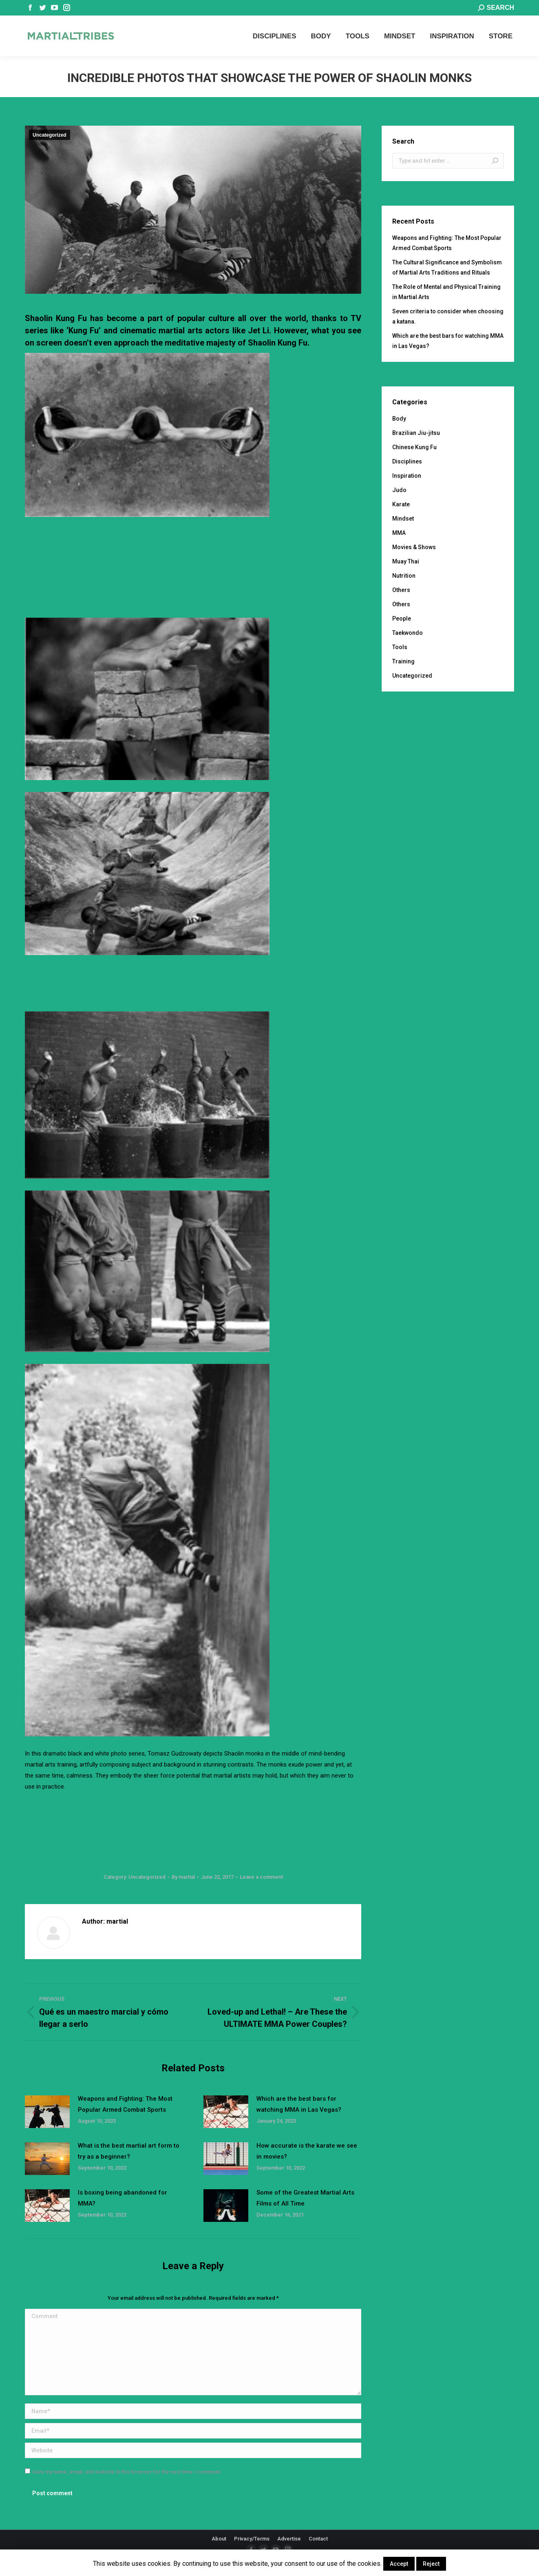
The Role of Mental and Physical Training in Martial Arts (446, 292)
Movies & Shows (414, 547)
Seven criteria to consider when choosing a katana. (448, 316)
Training (403, 661)
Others (401, 590)
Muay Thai (405, 561)
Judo (399, 490)
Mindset (403, 518)
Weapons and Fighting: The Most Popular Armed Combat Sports (125, 2104)
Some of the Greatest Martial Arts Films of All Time (305, 2198)
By (183, 1877)
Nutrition (403, 575)
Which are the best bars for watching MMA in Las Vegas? (298, 2104)
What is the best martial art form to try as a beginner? (128, 2151)
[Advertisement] (193, 547)
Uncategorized (49, 135)
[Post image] (47, 2111)
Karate (401, 504)
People (401, 618)
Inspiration (406, 475)
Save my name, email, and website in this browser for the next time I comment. (127, 2472)
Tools (399, 647)
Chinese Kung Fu (414, 447)
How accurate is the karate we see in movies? (306, 2151)
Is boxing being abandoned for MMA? (122, 2198)
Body (399, 418)
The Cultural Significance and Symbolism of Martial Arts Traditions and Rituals (447, 267)
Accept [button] (399, 2563)
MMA (399, 533)
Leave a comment (261, 1877)
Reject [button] (431, 2563)
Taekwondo (407, 633)
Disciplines (407, 461)
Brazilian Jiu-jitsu (416, 433)
